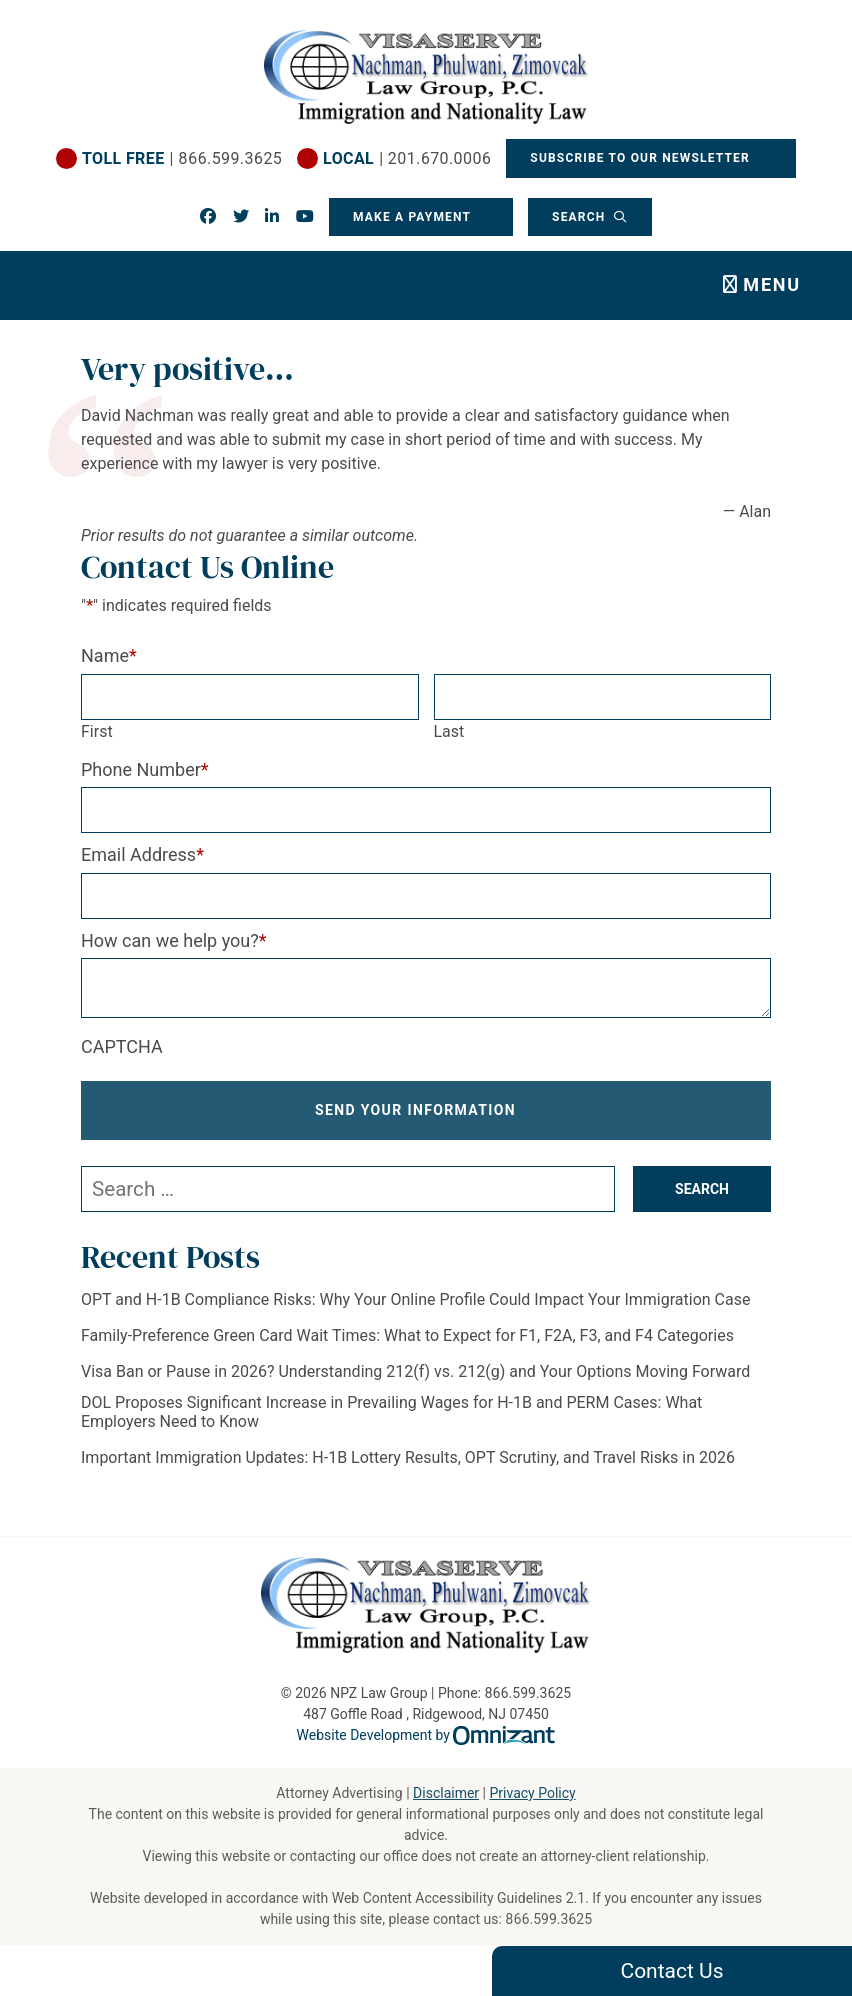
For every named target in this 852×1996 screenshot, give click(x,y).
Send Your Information (416, 1110)
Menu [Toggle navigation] (772, 284)
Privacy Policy (532, 1793)
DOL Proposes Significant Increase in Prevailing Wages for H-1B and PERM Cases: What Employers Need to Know (391, 1412)
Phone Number (145, 769)
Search (581, 217)
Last (449, 731)
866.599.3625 (548, 1919)
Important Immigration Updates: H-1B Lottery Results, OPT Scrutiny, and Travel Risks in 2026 (408, 1457)
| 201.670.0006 (407, 158)
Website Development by (426, 1735)
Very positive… (187, 369)
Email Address (142, 854)
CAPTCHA (122, 1046)
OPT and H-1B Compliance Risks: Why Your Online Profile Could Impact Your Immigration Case (415, 1299)
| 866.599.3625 (182, 158)
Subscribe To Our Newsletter (642, 158)
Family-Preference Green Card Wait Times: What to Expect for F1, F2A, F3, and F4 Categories (407, 1335)
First (97, 731)
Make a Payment (412, 217)
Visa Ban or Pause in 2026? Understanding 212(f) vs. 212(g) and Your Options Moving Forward (415, 1371)
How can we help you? (174, 940)
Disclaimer (446, 1793)
